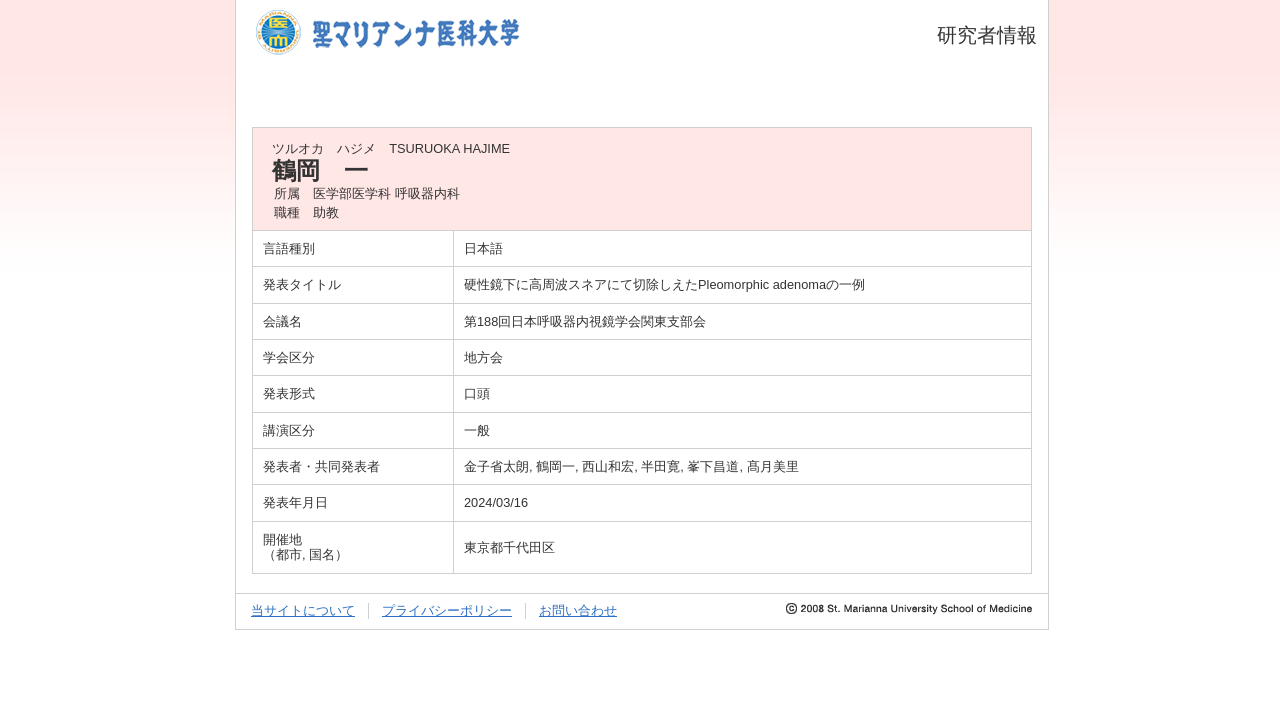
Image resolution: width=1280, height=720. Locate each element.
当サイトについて (303, 610)
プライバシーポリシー (447, 610)
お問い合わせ (578, 610)
